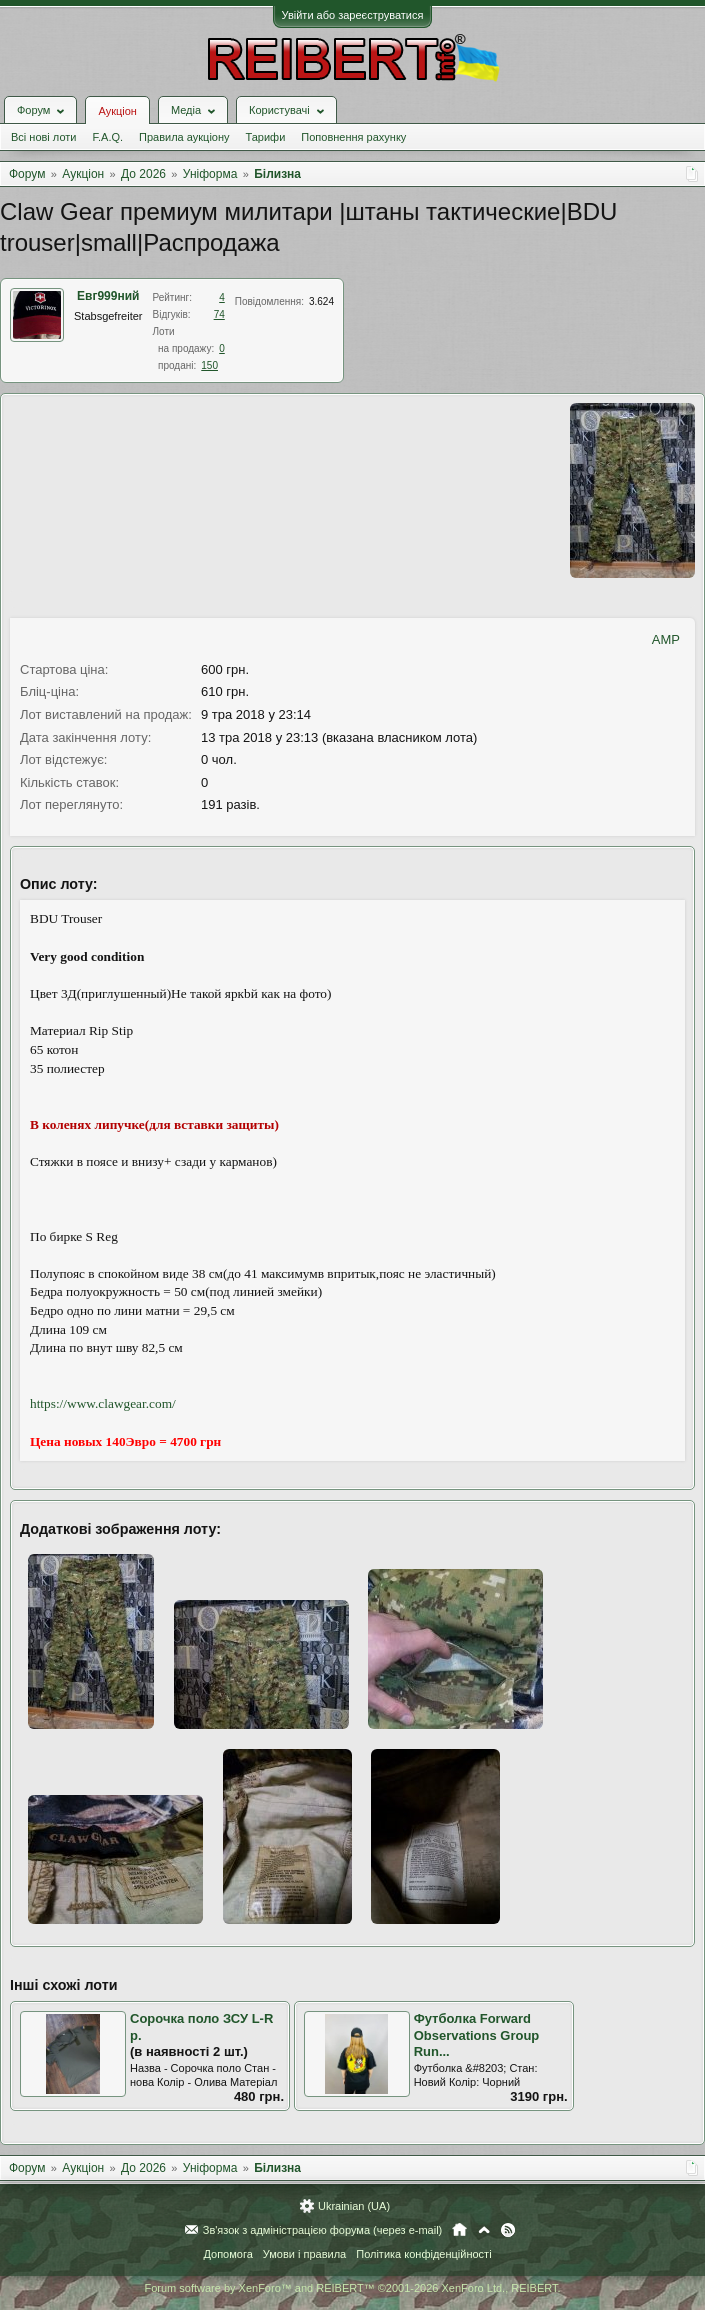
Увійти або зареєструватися (353, 15)
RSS (508, 2230)
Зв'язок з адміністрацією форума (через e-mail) (323, 2230)
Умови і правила (304, 2254)
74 (219, 314)
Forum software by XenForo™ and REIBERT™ (352, 2288)
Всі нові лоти (43, 137)
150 (209, 365)
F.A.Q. (107, 137)
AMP (666, 639)
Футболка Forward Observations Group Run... (477, 2035)
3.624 (321, 301)
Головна (459, 2230)
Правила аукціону (184, 137)
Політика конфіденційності (423, 2254)
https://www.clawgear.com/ (103, 1403)
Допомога (227, 2254)
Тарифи (266, 137)
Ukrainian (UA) (354, 2206)
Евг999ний (108, 296)
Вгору (484, 2230)
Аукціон (117, 111)
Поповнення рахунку (353, 137)
